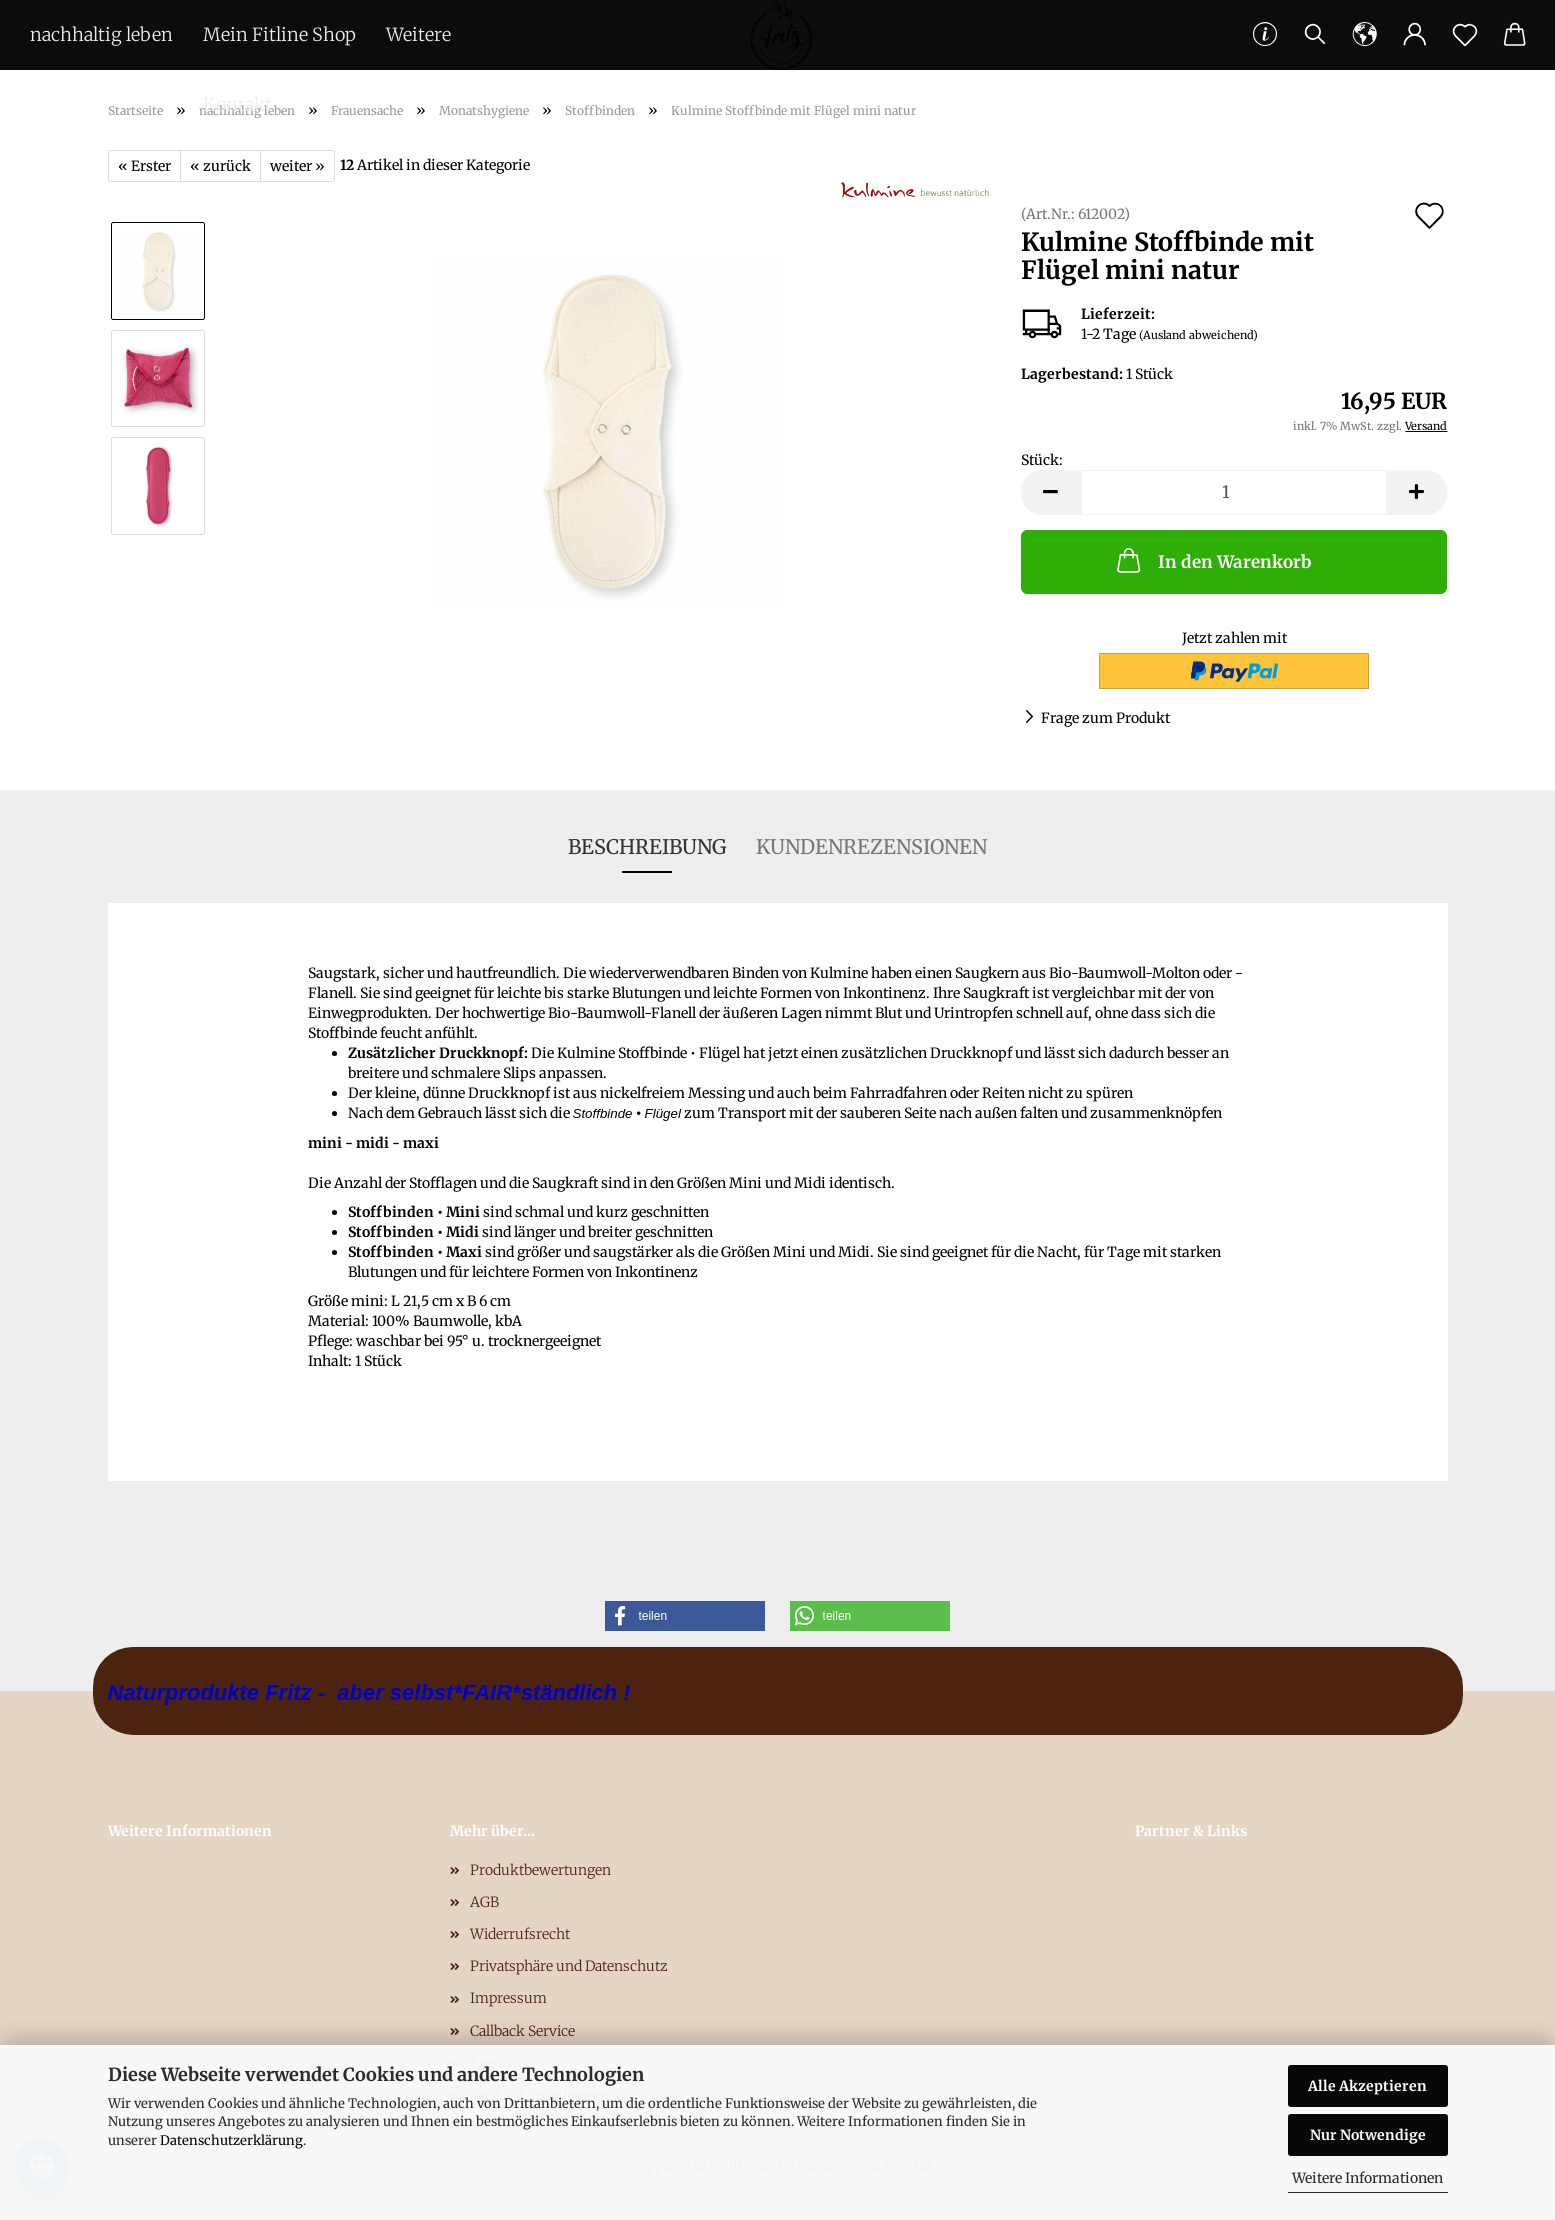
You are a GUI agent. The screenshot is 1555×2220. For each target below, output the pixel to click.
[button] (685, 1616)
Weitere (418, 34)
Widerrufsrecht (520, 1934)
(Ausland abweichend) (1198, 335)
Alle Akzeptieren (1367, 2086)
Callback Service (522, 2031)
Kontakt (237, 104)
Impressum (508, 1998)
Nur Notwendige (1368, 2135)
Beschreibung (647, 846)
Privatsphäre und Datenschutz (569, 1966)
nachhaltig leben (101, 34)
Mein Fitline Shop (279, 34)
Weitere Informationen (1367, 2178)
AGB (484, 1902)
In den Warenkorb (1212, 560)
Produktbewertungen (540, 1870)
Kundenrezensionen (871, 846)
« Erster (144, 166)
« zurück (220, 166)
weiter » (297, 166)
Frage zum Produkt (1105, 718)
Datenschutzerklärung (231, 2140)
